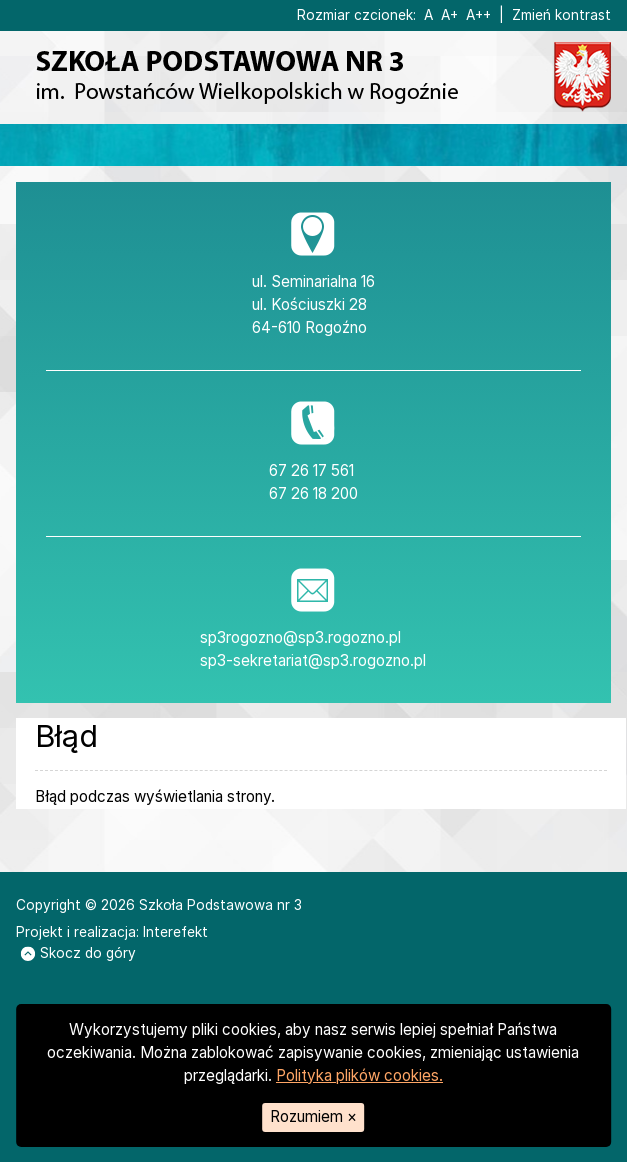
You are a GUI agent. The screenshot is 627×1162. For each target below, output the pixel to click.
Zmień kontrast (561, 15)
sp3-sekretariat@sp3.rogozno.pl (313, 660)
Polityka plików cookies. (359, 1075)
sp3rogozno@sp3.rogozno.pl (300, 637)
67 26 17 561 (311, 470)
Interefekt (175, 932)
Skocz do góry (77, 953)
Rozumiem (313, 1116)
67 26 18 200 (313, 493)
